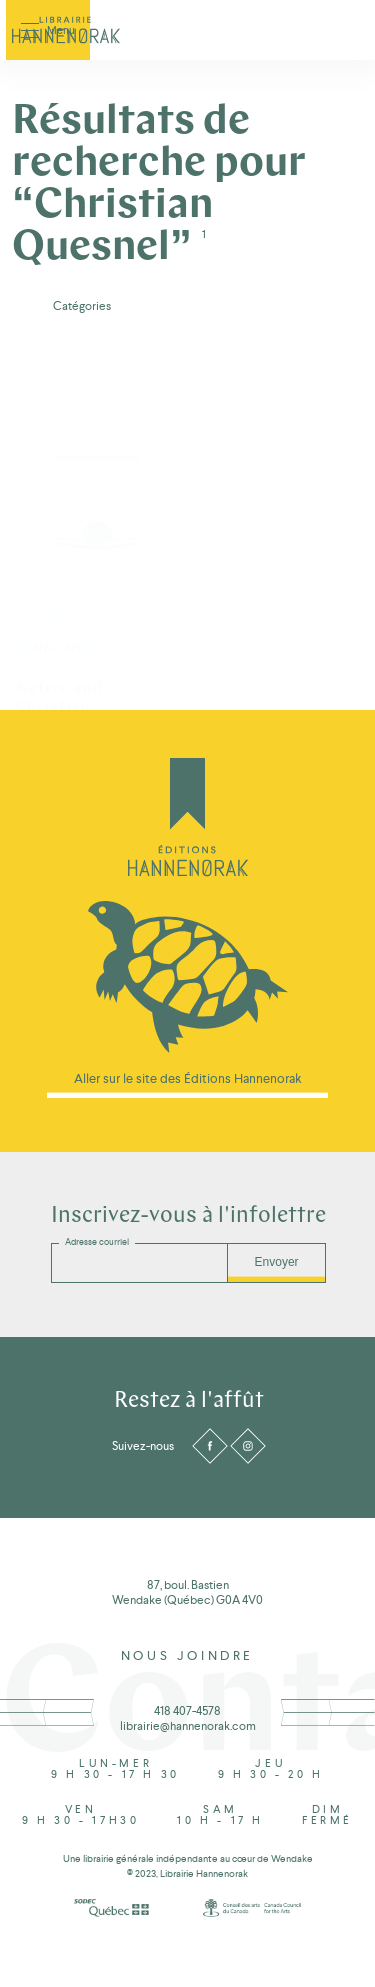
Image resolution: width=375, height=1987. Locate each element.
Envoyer (277, 1262)
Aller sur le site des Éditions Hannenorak (188, 1079)
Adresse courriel (97, 1242)
